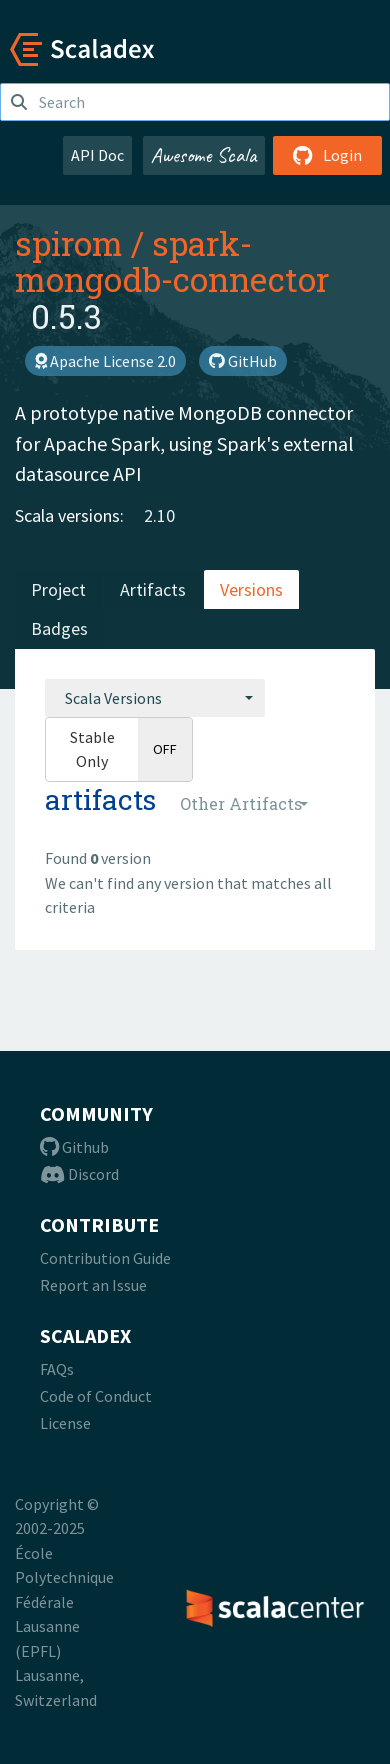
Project (58, 589)
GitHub (243, 361)
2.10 (159, 515)
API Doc (97, 155)
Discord (79, 1174)
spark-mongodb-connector (172, 261)
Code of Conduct (96, 1396)
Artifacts (153, 589)
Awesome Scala (204, 155)
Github (74, 1147)
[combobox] (155, 698)
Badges (59, 628)
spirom (69, 243)
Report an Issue (93, 1285)
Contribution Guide (105, 1258)
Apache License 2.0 (105, 361)
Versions (251, 589)
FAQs (57, 1369)
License (65, 1423)
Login (327, 155)
